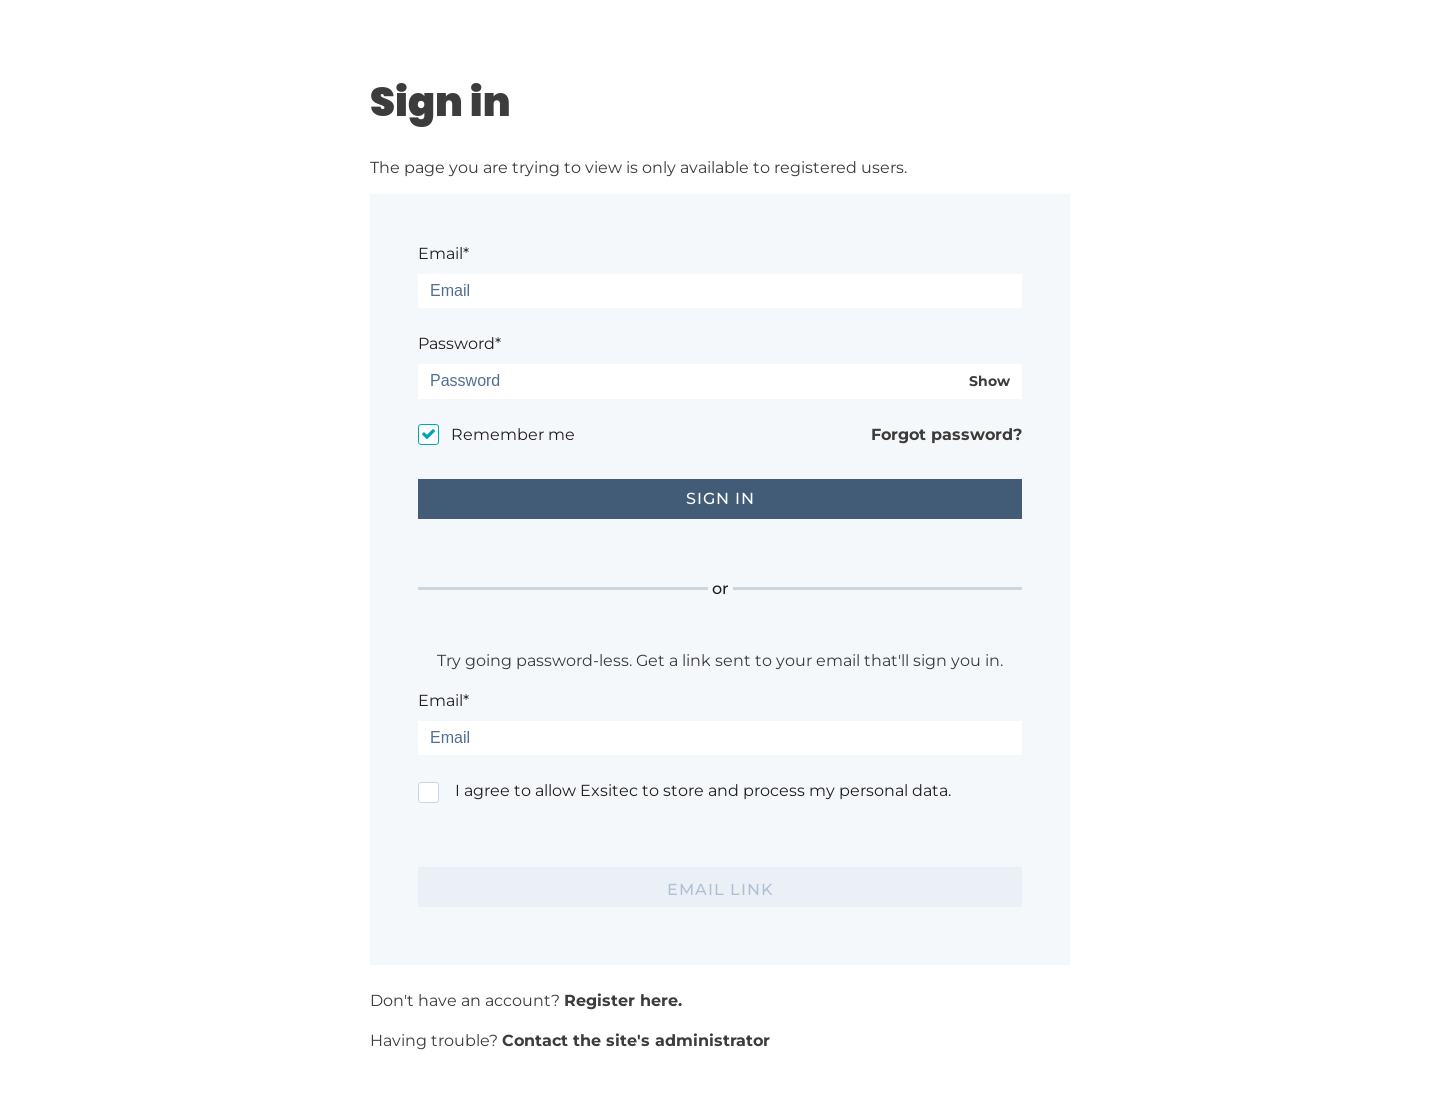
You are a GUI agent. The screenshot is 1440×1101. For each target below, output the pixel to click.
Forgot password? (946, 434)
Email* (443, 253)
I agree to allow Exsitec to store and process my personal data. (703, 790)
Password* (459, 343)
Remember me (513, 434)
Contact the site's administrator (636, 1040)
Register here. (623, 1000)
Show (989, 381)
